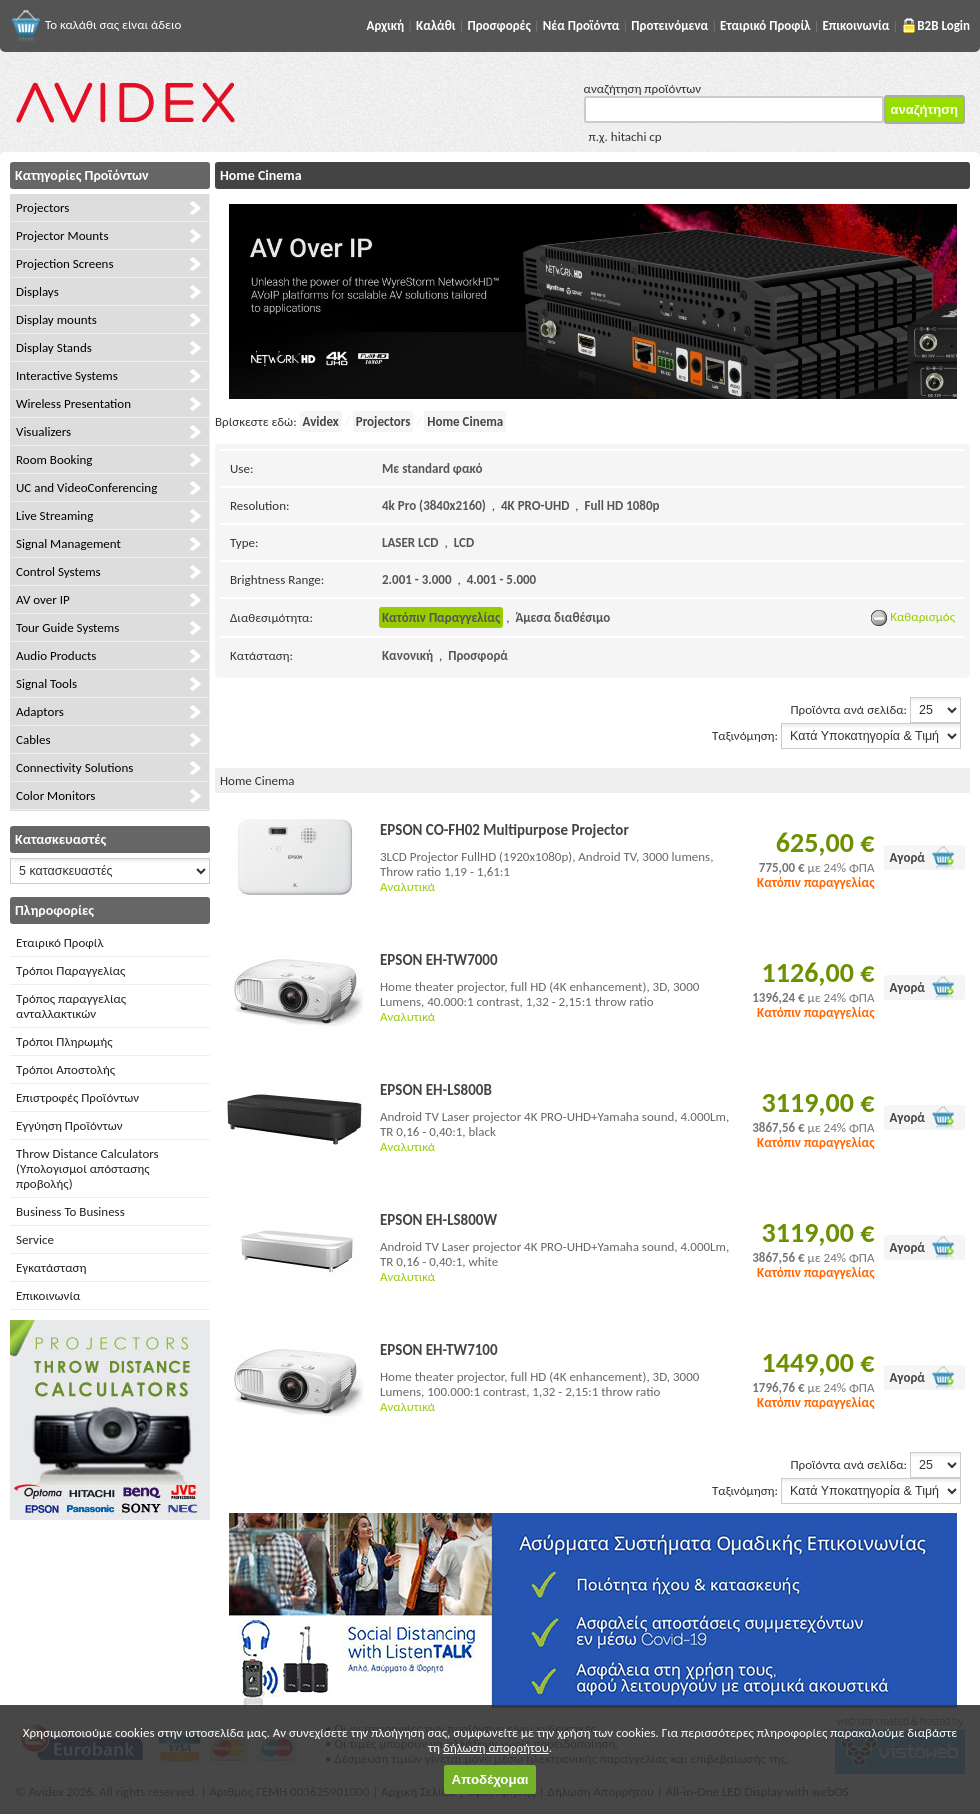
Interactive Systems (67, 375)
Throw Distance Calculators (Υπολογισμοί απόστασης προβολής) (87, 1168)
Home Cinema (465, 421)
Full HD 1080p (622, 505)
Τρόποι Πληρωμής (64, 1041)
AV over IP (43, 599)
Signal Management (68, 543)
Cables (33, 739)
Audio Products (56, 655)
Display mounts (56, 319)
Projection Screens (65, 263)
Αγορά (907, 857)
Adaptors (40, 711)
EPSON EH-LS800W (438, 1220)
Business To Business (70, 1211)
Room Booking (54, 459)
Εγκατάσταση (51, 1267)
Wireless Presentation (73, 403)
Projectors (42, 207)
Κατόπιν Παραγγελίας (441, 617)
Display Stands (54, 347)
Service (35, 1239)
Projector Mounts (62, 235)
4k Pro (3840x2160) (434, 505)
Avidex (321, 421)
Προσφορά (478, 655)
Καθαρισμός (913, 616)
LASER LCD (410, 542)
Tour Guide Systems (67, 627)
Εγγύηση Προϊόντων (69, 1125)
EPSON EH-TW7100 (439, 1350)
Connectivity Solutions (74, 767)
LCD (464, 542)
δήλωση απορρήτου (496, 1747)
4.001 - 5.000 (502, 579)
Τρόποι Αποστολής (65, 1069)
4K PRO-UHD (535, 505)
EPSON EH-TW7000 (439, 960)
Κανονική (407, 655)
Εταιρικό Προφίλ (59, 942)
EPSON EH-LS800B (436, 1090)
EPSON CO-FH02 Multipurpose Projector (504, 830)
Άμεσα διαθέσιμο (562, 617)
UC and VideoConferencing (86, 487)
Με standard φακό (432, 468)
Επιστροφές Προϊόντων (77, 1097)
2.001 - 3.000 (417, 579)
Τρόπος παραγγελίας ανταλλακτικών (71, 1006)
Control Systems (58, 571)
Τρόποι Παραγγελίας (70, 970)
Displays (37, 291)
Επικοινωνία (48, 1295)
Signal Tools (46, 683)
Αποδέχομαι (489, 1779)
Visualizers (43, 431)
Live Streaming (54, 515)
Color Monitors (55, 795)
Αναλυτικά (407, 886)
